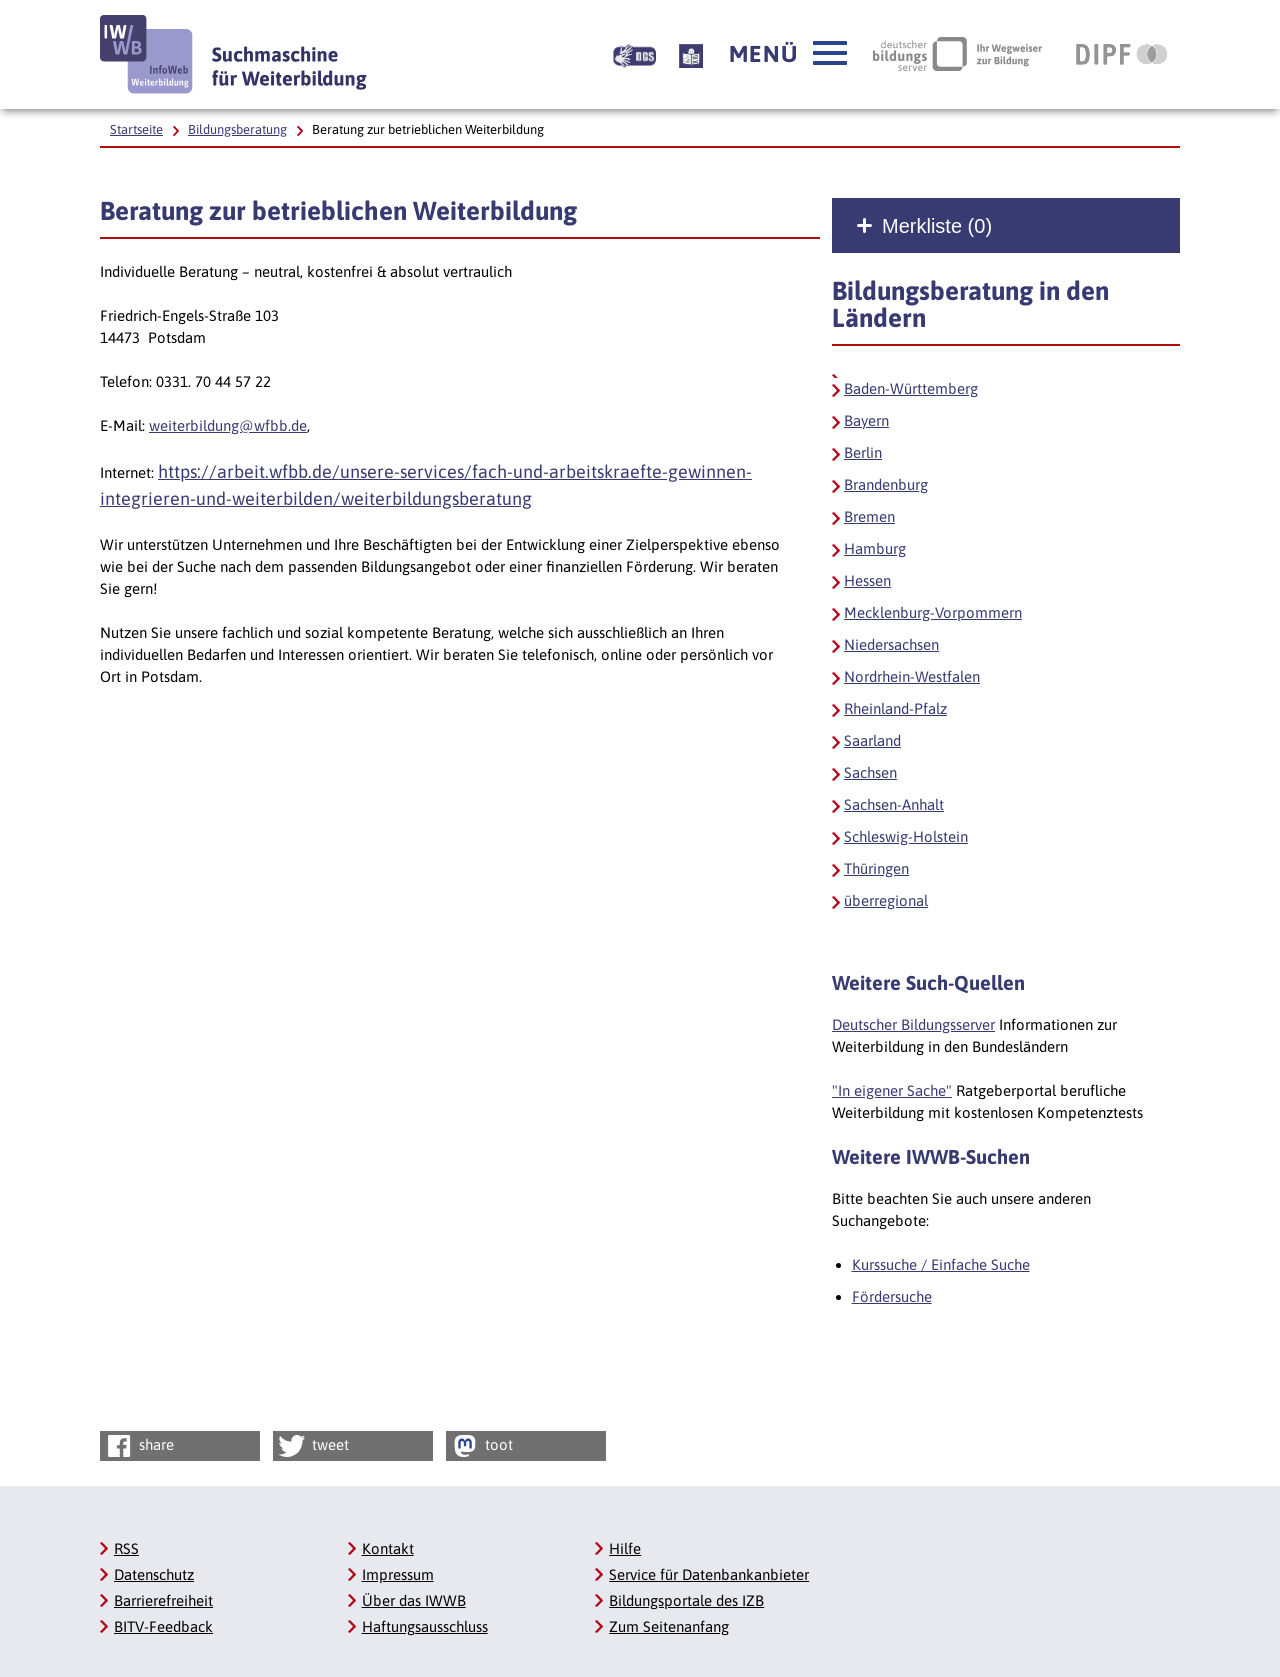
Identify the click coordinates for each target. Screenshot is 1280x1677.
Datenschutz (154, 1574)
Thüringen (876, 868)
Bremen (869, 516)
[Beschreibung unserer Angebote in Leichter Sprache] (691, 54)
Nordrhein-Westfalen (912, 676)
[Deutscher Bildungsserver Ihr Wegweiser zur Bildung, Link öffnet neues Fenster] (957, 54)
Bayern (866, 420)
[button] (788, 54)
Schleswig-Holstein (906, 836)
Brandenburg (886, 484)
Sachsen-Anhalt (894, 804)
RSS (126, 1548)
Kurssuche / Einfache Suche (941, 1264)
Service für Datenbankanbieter (709, 1574)
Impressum (398, 1574)
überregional (886, 900)
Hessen (867, 580)
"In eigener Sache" (892, 1090)
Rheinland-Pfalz (895, 708)
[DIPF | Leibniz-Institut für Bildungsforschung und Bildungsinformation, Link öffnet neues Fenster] (1121, 54)
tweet (312, 1446)
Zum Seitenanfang (669, 1626)
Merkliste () (937, 226)
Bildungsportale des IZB (686, 1600)
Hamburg (875, 548)
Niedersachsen (891, 644)
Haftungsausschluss (425, 1626)
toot (481, 1446)
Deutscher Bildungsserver (913, 1024)
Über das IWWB (414, 1600)
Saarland (872, 740)
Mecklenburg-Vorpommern (933, 612)
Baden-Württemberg (911, 388)
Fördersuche (892, 1296)
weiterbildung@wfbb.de (228, 425)
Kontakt (388, 1548)
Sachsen (870, 772)
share (138, 1446)
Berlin (863, 452)
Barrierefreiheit (163, 1600)
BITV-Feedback (163, 1626)
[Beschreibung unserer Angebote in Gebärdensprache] (634, 54)
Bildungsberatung (237, 129)
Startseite (136, 129)
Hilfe (625, 1548)
